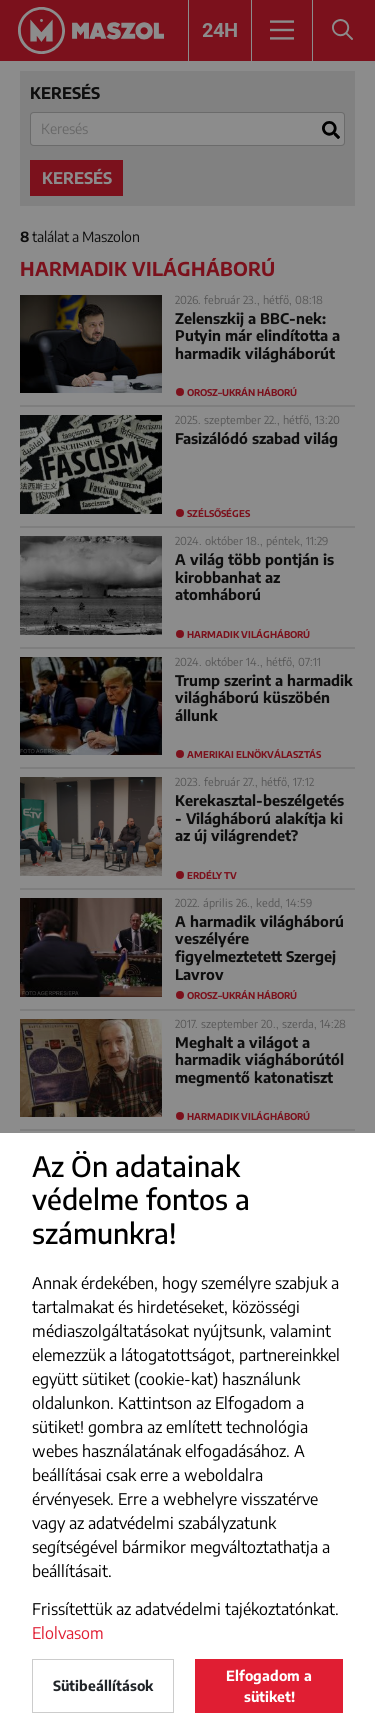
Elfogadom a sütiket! (269, 1686)
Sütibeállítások (103, 1685)
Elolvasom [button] (68, 1633)
